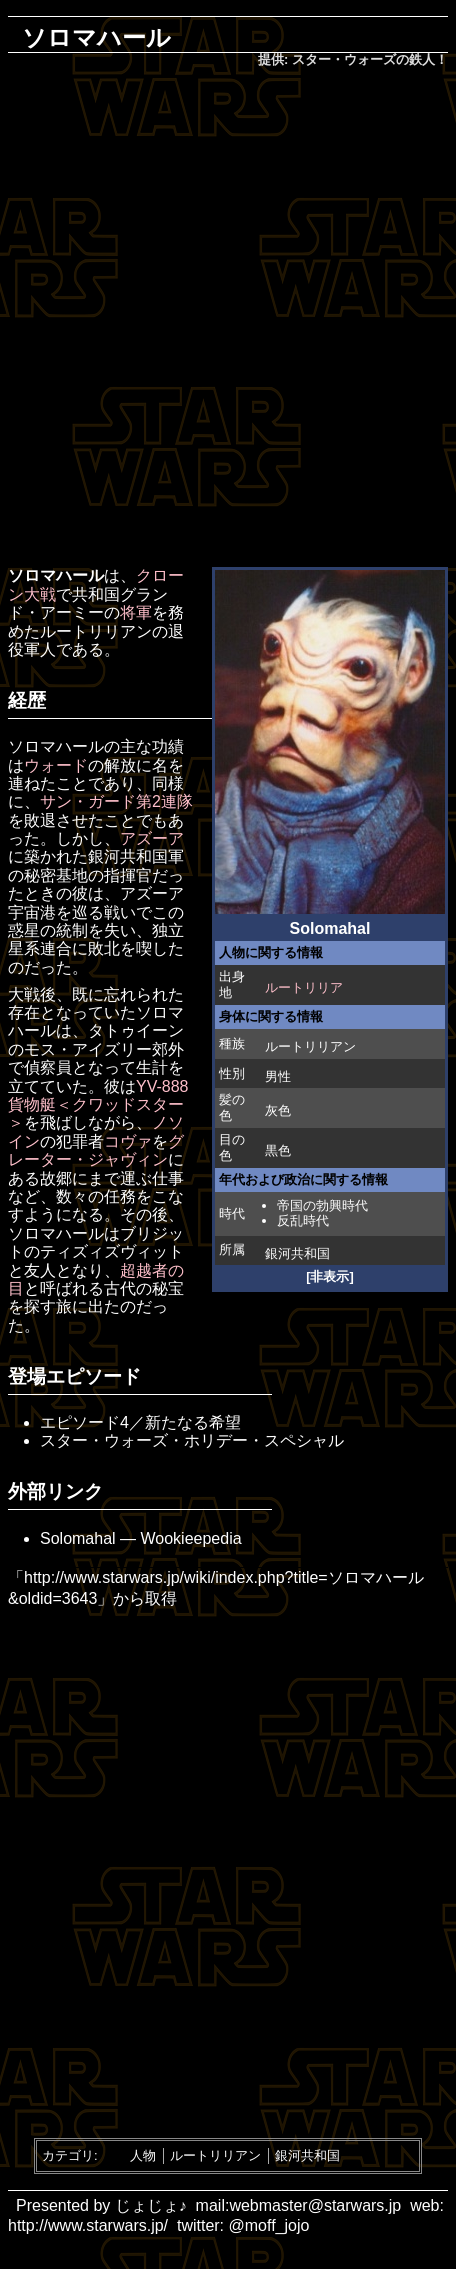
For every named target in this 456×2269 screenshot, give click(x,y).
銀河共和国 (297, 1253)
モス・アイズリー (88, 1049)
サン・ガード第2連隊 (116, 801)
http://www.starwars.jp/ (88, 2225)
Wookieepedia (191, 1538)
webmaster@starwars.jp (315, 2205)
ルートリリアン (310, 1046)
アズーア (152, 838)
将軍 (136, 612)
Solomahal (78, 1538)
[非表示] (330, 1276)
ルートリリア (304, 987)
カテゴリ (68, 2155)
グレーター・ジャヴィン (96, 1150)
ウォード (56, 765)
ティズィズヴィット (112, 1251)
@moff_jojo (269, 2225)
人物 (143, 2155)
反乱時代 (303, 1220)
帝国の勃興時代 (322, 1205)
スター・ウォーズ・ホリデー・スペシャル (192, 1440)
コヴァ (128, 1141)
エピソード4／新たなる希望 (140, 1422)
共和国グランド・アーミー (88, 603)
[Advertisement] (228, 319)
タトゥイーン (136, 1030)
